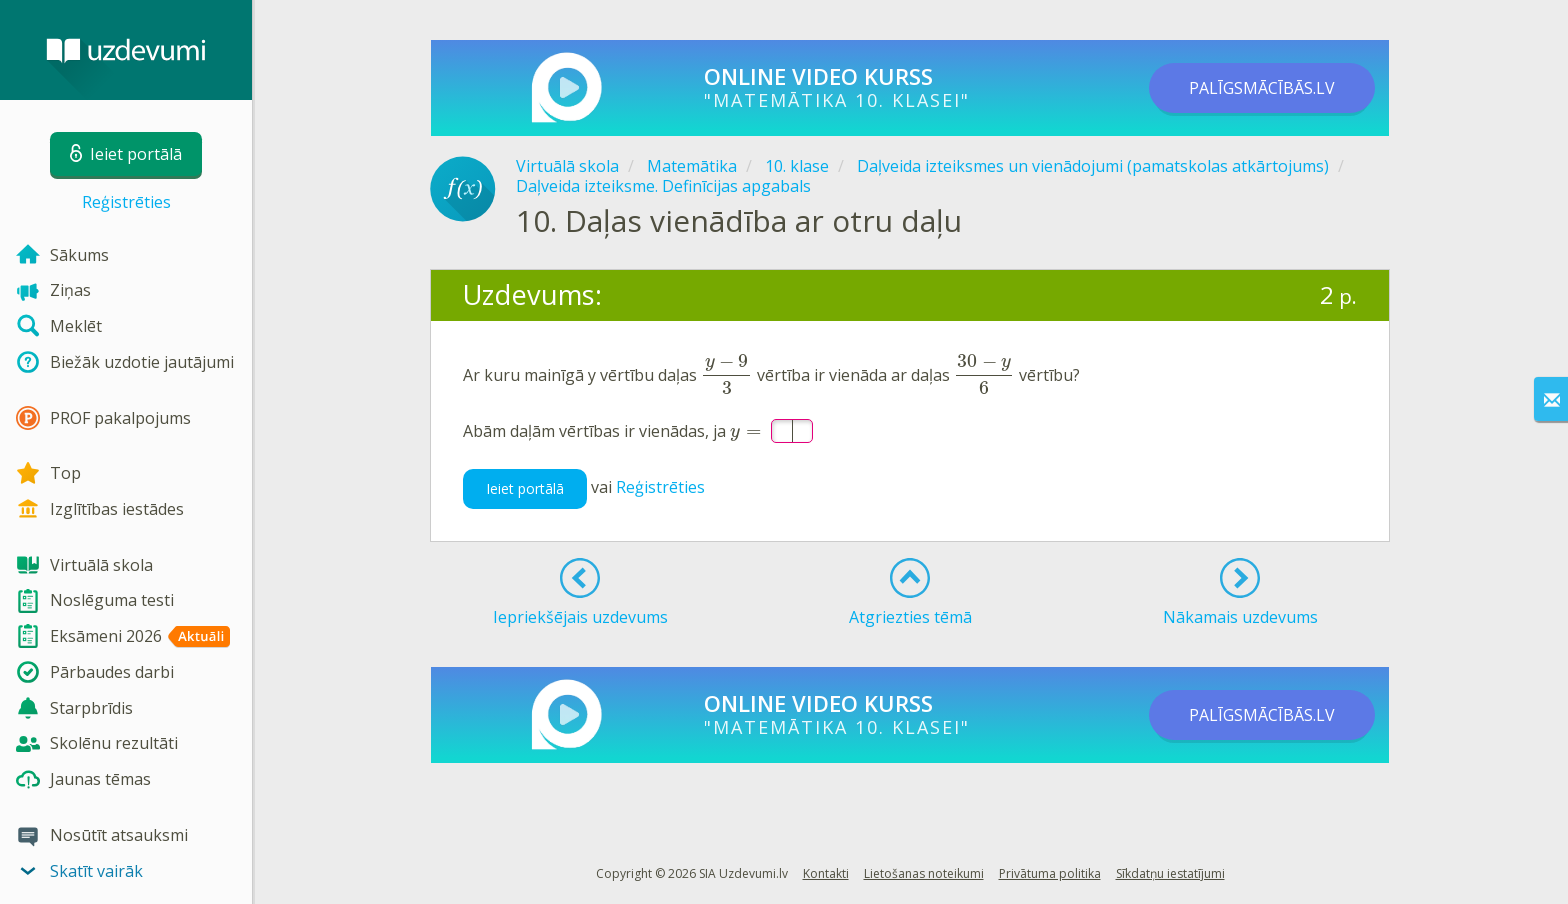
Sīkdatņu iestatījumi (1170, 873)
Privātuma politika (1050, 873)
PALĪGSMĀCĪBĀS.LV (1262, 88)
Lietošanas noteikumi (924, 873)
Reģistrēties (126, 202)
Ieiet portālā (525, 471)
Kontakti (826, 873)
